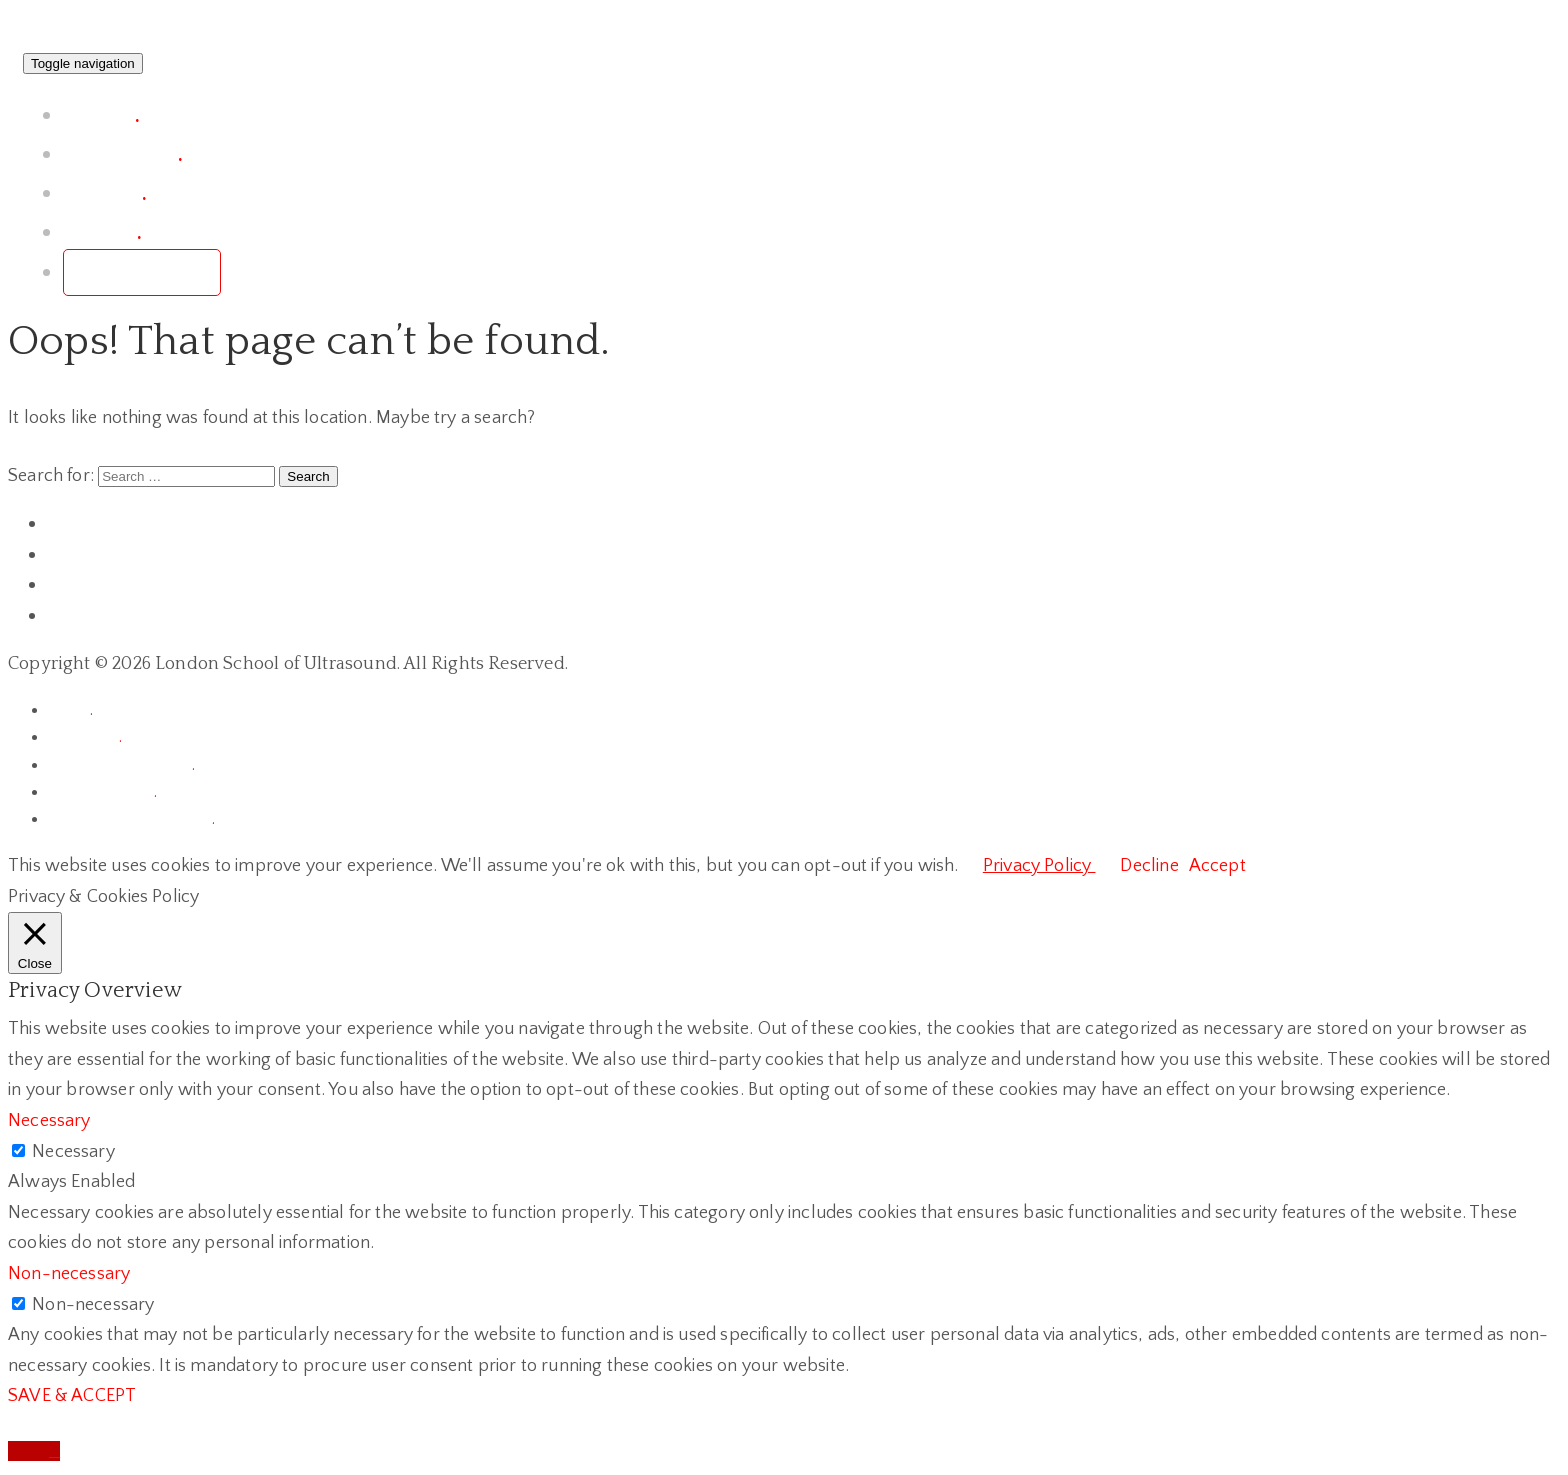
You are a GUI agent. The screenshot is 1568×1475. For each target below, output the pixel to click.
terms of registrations (131, 819)
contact (102, 232)
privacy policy (102, 792)
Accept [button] (1217, 866)
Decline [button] (1149, 866)
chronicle (85, 737)
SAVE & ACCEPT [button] (72, 1396)
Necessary (73, 1152)
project (101, 115)
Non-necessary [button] (69, 1274)
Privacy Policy (1039, 866)
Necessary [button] (49, 1121)
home (70, 710)
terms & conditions (121, 765)
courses (104, 193)
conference (122, 154)
